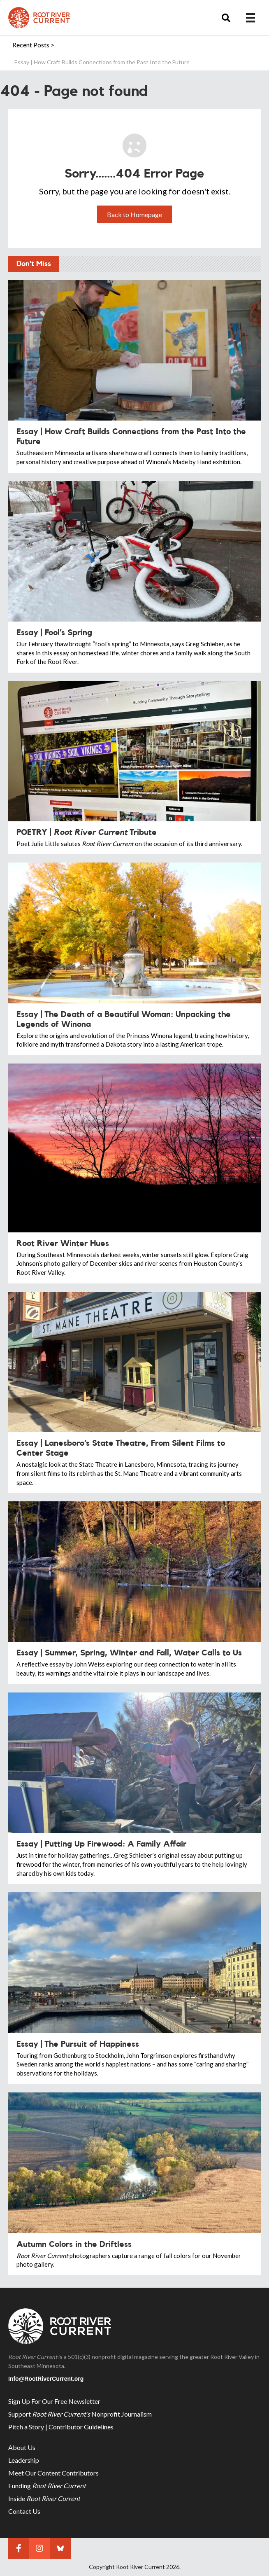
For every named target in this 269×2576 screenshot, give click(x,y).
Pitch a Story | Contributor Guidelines (61, 2427)
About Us (21, 2447)
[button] (226, 17)
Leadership (23, 2460)
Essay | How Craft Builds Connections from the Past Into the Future (102, 61)
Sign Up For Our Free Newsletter (54, 2401)
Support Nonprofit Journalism (80, 2414)
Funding (47, 2486)
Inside (44, 2498)
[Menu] (250, 17)
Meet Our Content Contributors (53, 2473)
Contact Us (24, 2511)
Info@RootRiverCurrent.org (45, 2378)
